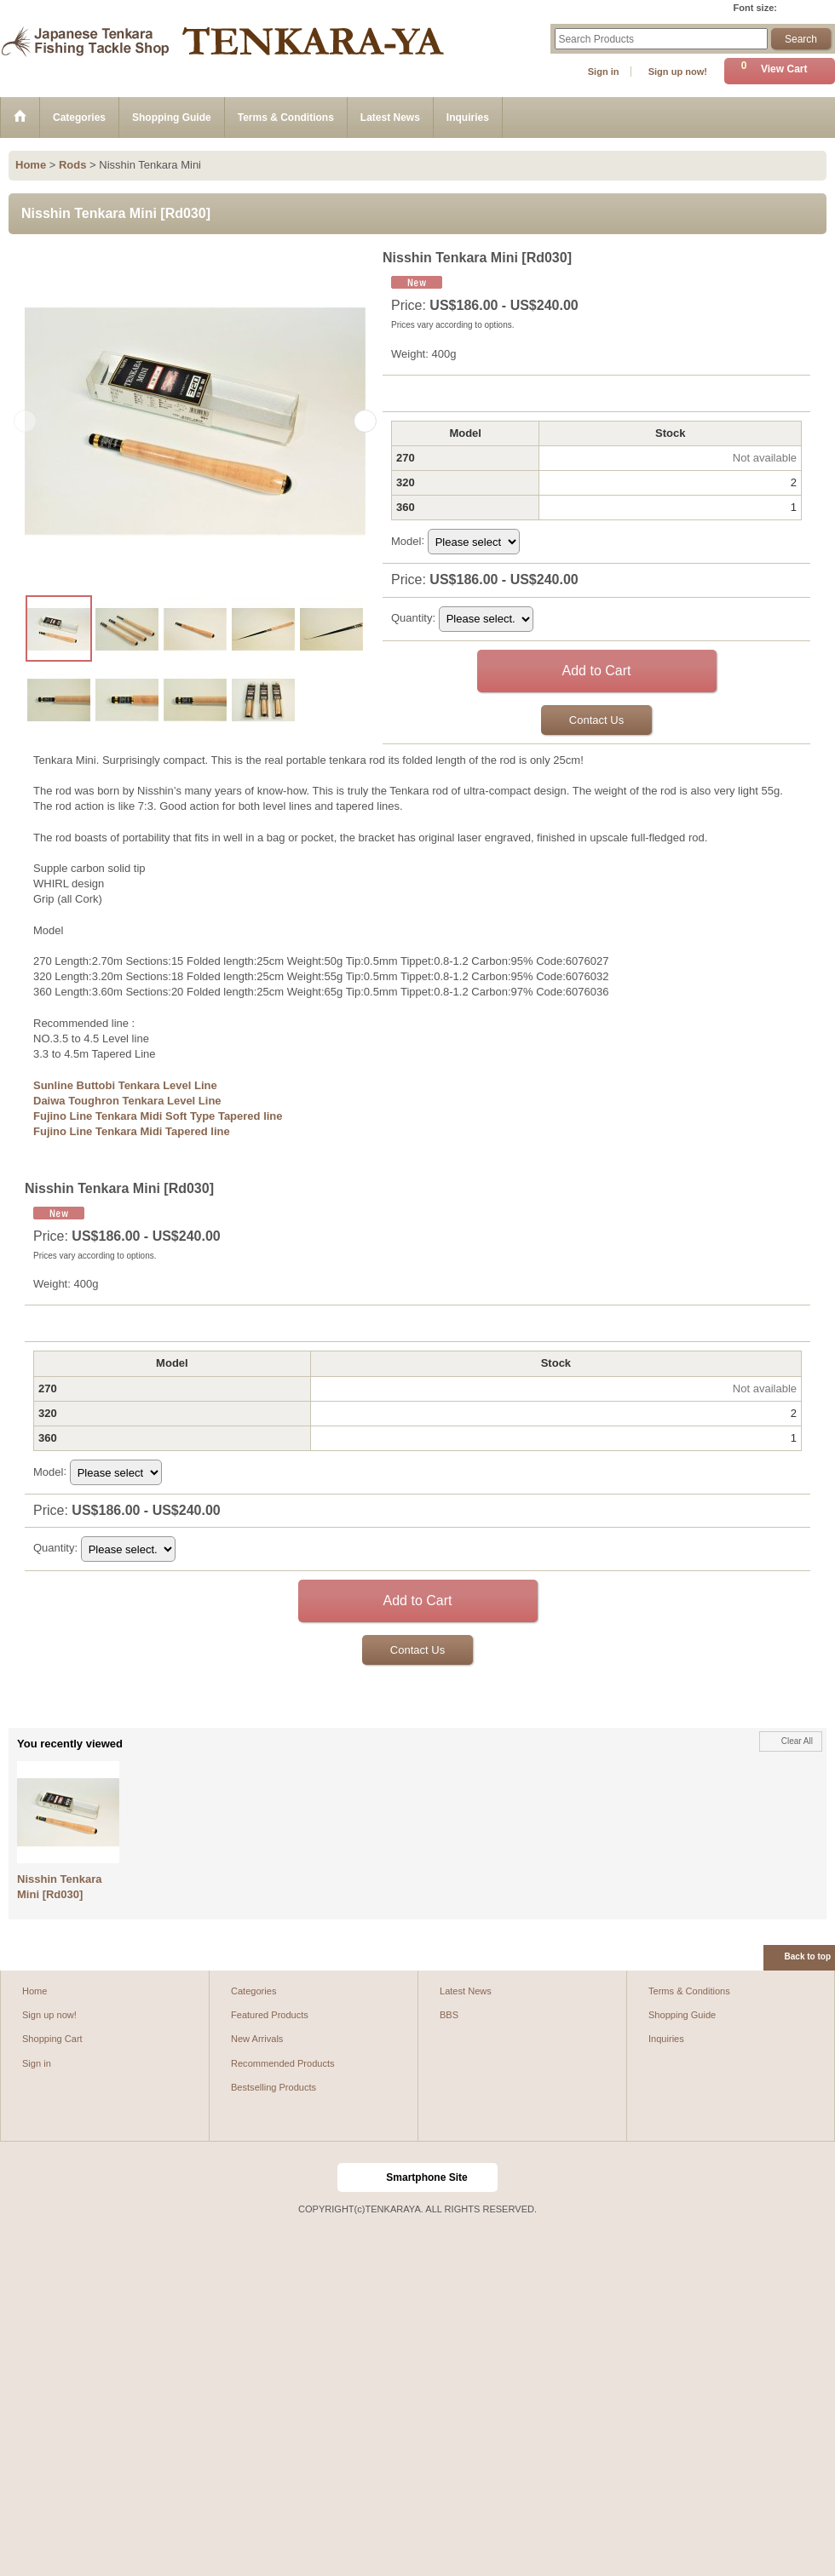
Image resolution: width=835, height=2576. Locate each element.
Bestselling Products (273, 2087)
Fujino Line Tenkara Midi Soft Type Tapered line (158, 1116)
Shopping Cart (52, 2039)
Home (34, 1991)
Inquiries (666, 2039)
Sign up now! (677, 71)
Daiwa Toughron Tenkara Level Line (127, 1100)
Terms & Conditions (689, 1991)
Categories (253, 1991)
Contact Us (596, 720)
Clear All (797, 1741)
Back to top (808, 1956)
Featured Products (269, 2015)
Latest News (466, 1991)
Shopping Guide (682, 2015)
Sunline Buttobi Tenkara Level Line (125, 1085)
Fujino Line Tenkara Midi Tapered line (131, 1131)
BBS (449, 2015)
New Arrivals (257, 2039)
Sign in (603, 71)
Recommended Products (283, 2063)
